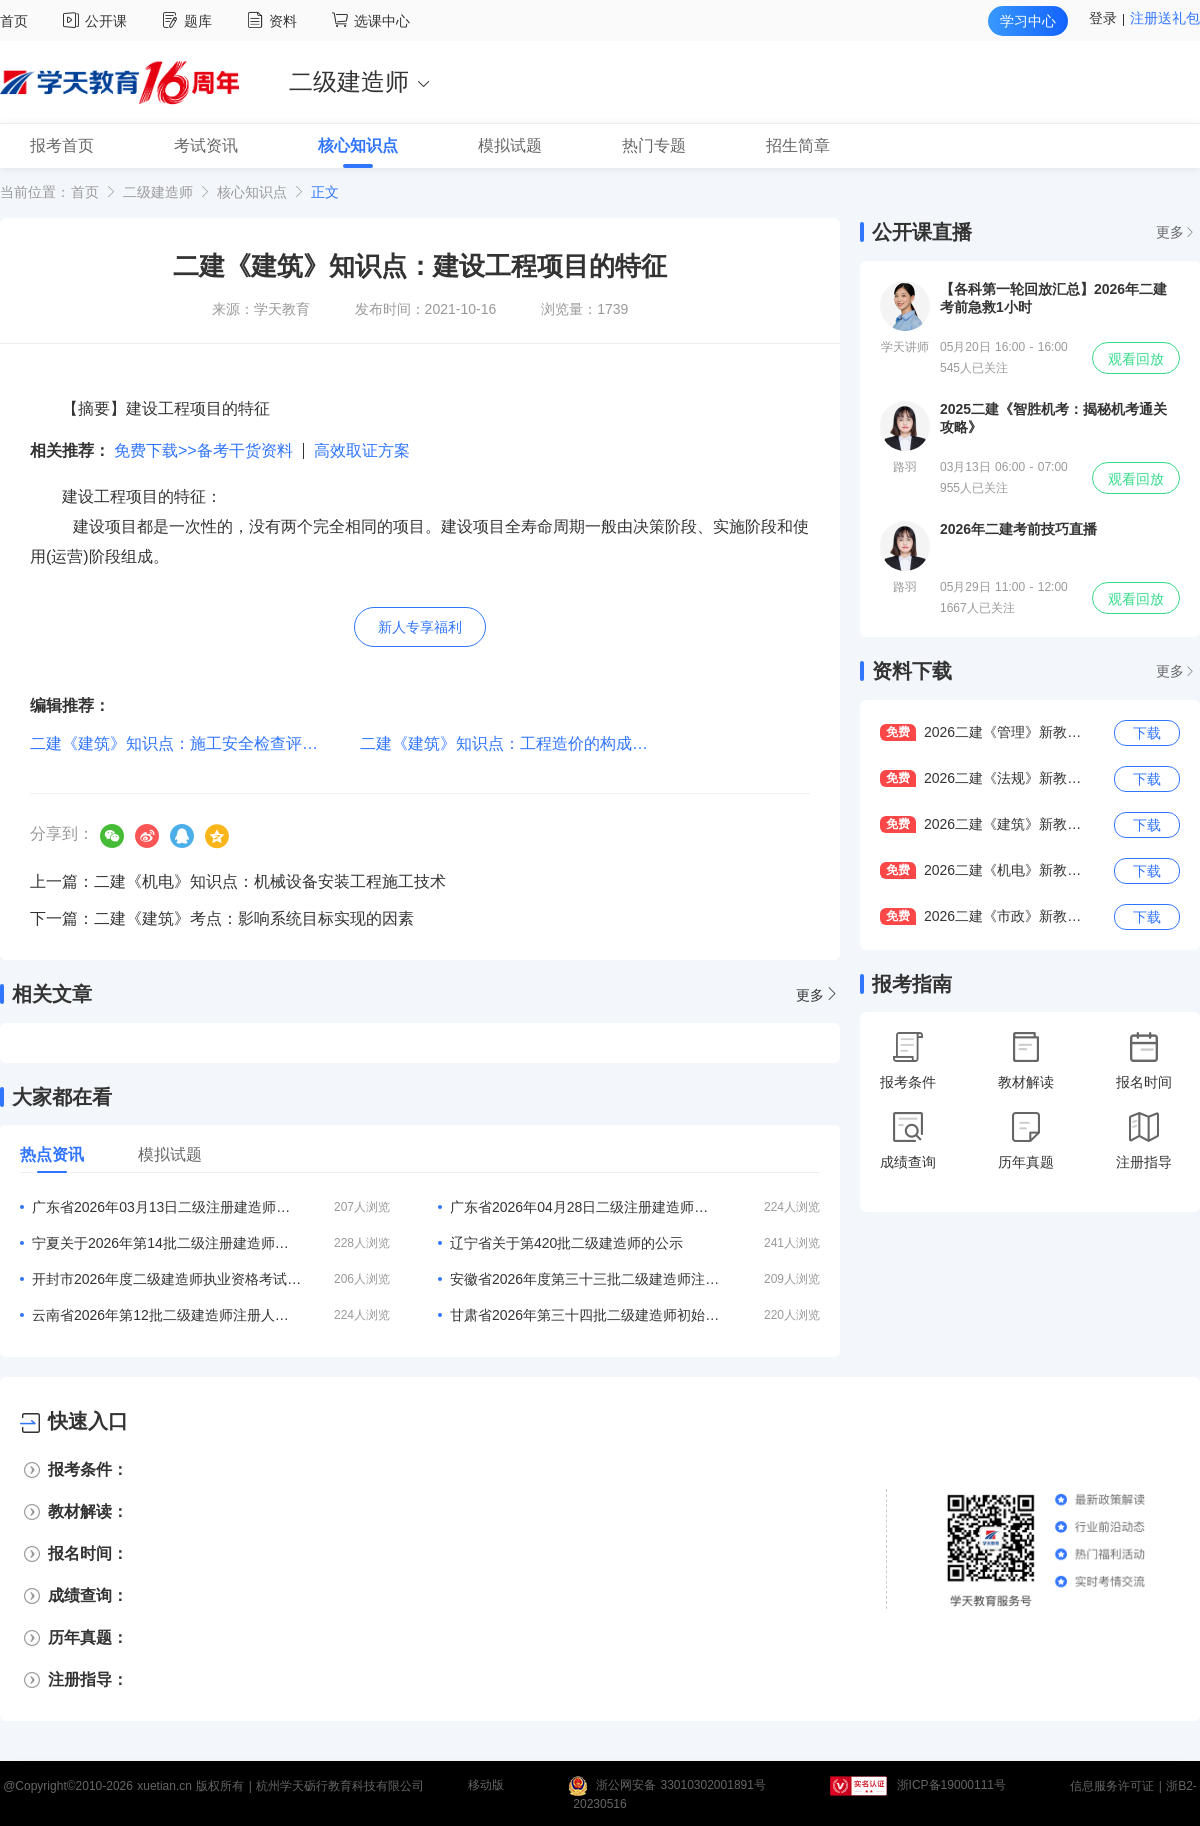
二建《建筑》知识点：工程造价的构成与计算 (520, 743)
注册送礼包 (1165, 18)
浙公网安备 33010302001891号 (681, 1786)
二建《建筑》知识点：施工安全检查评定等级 (190, 743)
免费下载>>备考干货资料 (203, 450)
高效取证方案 (362, 450)
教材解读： (88, 1511)
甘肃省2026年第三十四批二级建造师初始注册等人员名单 (585, 1315)
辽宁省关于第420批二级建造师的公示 (566, 1243)
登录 (1103, 18)
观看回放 (1136, 359)
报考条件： (88, 1469)
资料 (274, 21)
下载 (1147, 733)
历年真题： (88, 1637)
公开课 (97, 21)
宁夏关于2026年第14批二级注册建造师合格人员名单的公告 (167, 1243)
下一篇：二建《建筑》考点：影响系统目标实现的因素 (222, 918)
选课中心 (371, 21)
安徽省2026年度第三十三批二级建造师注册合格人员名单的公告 (585, 1279)
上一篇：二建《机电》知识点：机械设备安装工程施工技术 (238, 881)
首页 (14, 21)
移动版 (486, 1786)
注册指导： (88, 1679)
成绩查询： (88, 1595)
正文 (325, 192)
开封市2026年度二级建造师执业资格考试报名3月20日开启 (167, 1279)
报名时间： (88, 1553)
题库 (189, 21)
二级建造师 (158, 192)
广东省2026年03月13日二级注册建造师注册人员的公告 (167, 1207)
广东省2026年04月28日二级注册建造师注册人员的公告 (585, 1207)
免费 (898, 732)
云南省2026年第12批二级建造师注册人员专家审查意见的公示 (167, 1315)
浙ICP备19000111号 (951, 1786)
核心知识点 (252, 192)
